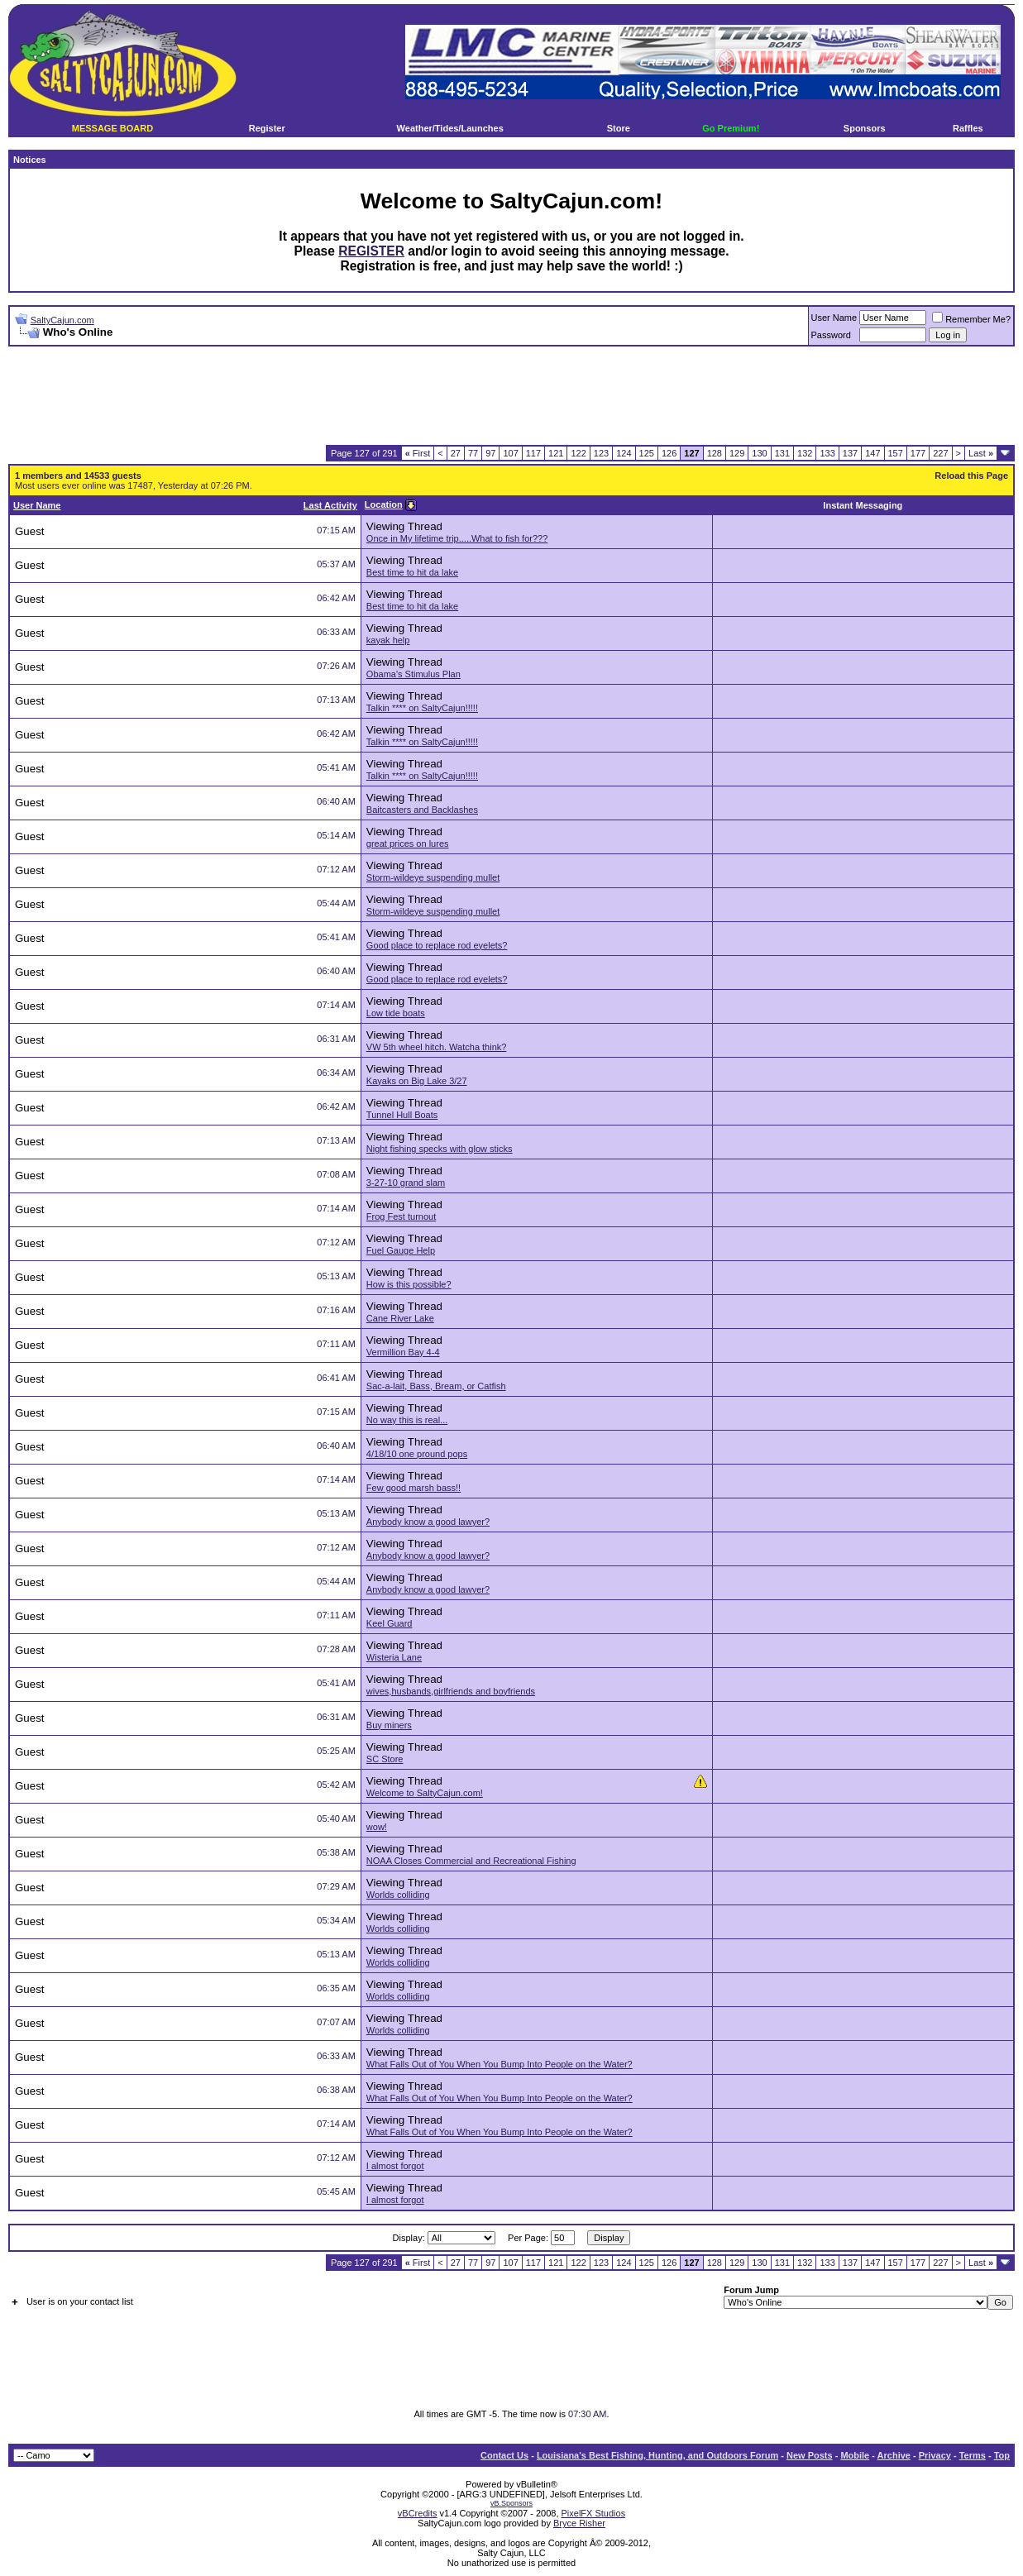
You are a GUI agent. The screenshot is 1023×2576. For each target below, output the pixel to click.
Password (831, 335)
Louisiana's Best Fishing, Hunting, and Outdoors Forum (657, 2455)
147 (872, 453)
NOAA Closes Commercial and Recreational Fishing (471, 1861)
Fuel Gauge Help (400, 1250)
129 (736, 453)
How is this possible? (409, 1284)
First (418, 453)
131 (782, 453)
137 (850, 453)
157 (895, 453)
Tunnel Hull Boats (401, 1115)
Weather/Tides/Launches (450, 128)
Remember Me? (971, 319)
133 (827, 453)
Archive (894, 2455)
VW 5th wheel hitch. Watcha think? (436, 1047)
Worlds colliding (398, 1895)
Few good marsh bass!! (413, 1488)
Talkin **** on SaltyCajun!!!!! (422, 708)
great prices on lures (407, 843)
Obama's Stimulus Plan (413, 674)
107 (510, 453)
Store (618, 128)
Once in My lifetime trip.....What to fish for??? (456, 538)
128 (714, 453)
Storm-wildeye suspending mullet (433, 877)
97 (490, 453)
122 (578, 453)
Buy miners (389, 1725)
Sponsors (865, 128)
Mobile (854, 2455)
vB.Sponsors (511, 2503)
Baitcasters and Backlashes (422, 810)
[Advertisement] (512, 396)
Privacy (935, 2455)
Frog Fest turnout (401, 1216)
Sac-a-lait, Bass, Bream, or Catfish (436, 1386)
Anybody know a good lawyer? (428, 1522)
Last (980, 453)
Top (1002, 2455)
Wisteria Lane (394, 1657)
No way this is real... (406, 1420)
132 (804, 453)
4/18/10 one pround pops (416, 1454)
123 (601, 453)
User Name (834, 318)
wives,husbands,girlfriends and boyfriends (450, 1691)
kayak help (388, 640)
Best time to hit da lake (412, 572)
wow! (376, 1827)
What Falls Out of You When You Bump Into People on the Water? (499, 2064)
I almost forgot (395, 2166)
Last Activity (330, 505)
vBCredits (417, 2513)
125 (646, 453)
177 (918, 453)
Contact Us (504, 2455)
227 (940, 453)
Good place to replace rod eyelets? (437, 945)
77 (473, 453)
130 (759, 453)
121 (555, 453)
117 (533, 453)
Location (384, 504)
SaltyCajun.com (62, 320)
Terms (972, 2455)
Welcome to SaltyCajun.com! (424, 1793)
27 (456, 453)
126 (669, 453)
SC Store (385, 1759)
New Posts (809, 2455)
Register (267, 128)
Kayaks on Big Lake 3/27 (416, 1081)
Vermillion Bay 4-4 (403, 1352)
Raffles (968, 128)
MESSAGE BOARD (112, 128)
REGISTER (371, 251)
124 (623, 453)
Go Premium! (730, 128)
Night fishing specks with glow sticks (439, 1149)
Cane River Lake (400, 1318)
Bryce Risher (579, 2523)
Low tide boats (395, 1013)
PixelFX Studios (594, 2513)
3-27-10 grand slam (405, 1183)
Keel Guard (389, 1623)
